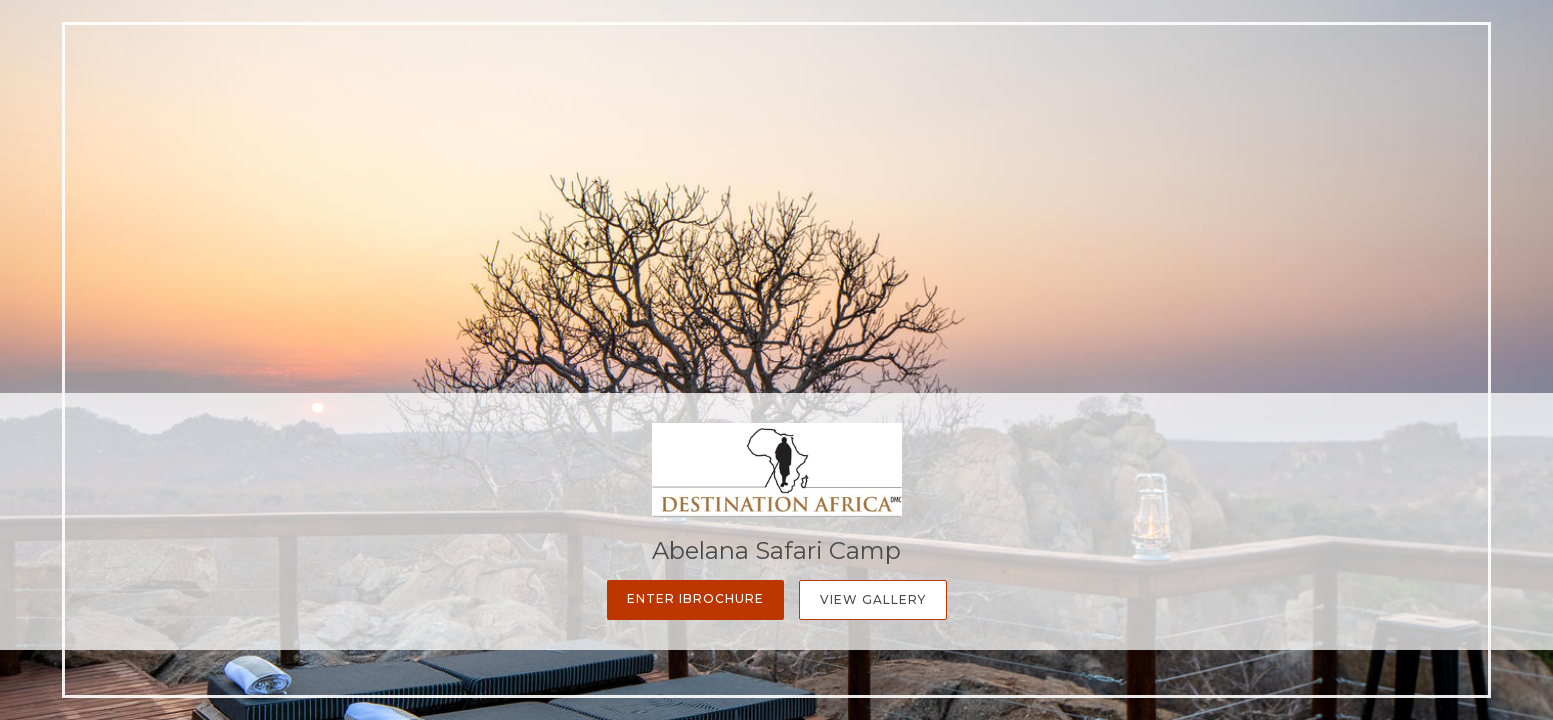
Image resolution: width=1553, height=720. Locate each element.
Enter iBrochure (695, 598)
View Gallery (873, 599)
